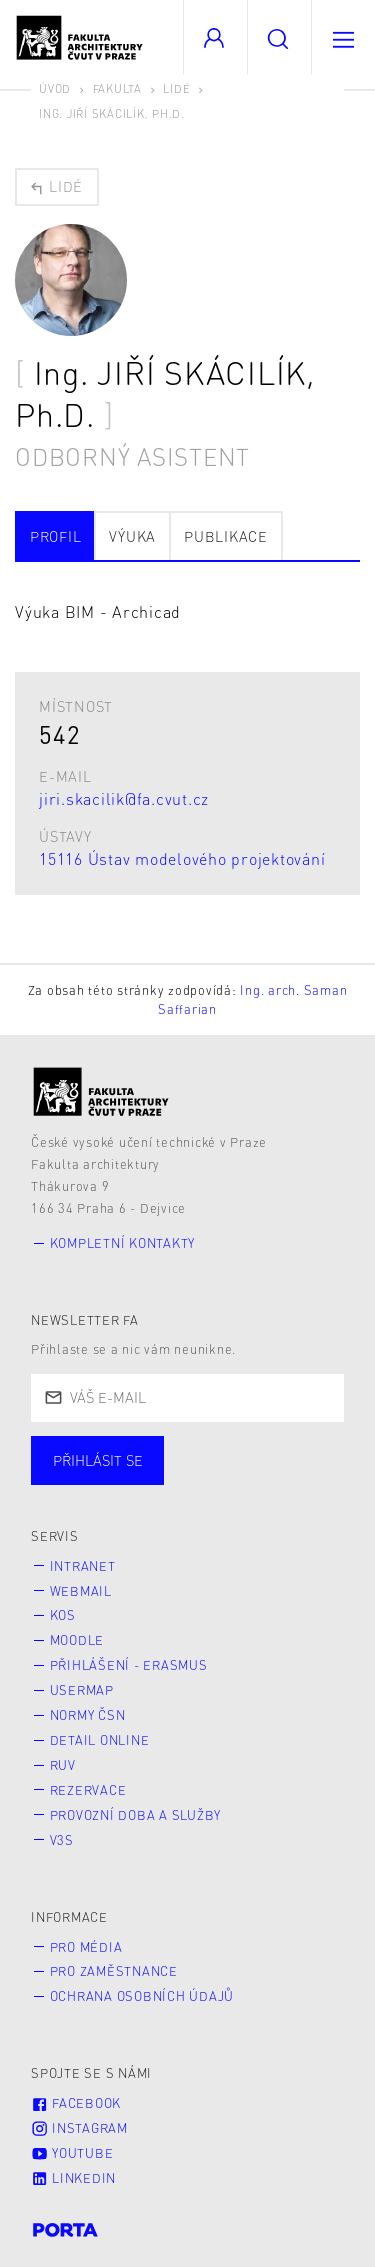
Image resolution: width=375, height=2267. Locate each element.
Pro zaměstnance (114, 1971)
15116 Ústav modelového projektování (182, 858)
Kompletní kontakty (123, 1243)
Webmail (81, 1591)
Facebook (76, 2103)
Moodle (77, 1640)
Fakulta (117, 88)
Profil (56, 536)
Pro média (86, 1947)
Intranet (83, 1566)
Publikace (226, 536)
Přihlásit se (98, 1460)
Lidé (176, 88)
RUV (63, 1765)
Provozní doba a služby (136, 1815)
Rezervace (88, 1790)
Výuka (132, 536)
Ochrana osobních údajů (142, 1996)
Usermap (82, 1690)
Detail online (100, 1740)
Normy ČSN (88, 1715)
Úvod (55, 88)
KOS (63, 1615)
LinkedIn (73, 2178)
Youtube (72, 2153)
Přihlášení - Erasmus (129, 1665)
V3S (62, 1840)
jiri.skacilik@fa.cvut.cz (124, 798)
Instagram (79, 2128)
